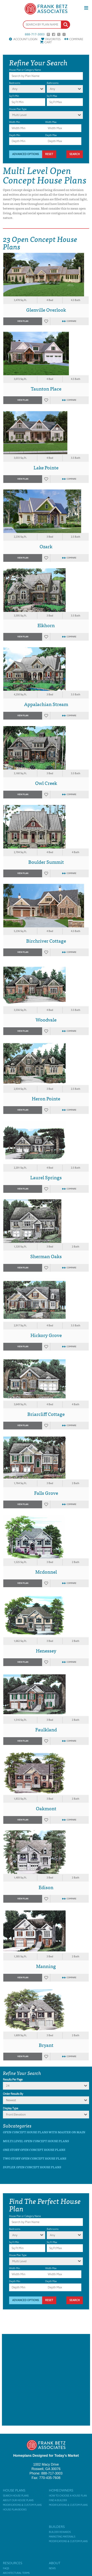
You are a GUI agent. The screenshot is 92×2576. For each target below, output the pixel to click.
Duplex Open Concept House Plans (32, 2167)
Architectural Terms (16, 2573)
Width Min (14, 122)
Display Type (10, 2108)
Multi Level (19, 115)
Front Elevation (16, 2114)
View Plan (22, 321)
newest (11, 2100)
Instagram (64, 34)
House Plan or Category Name (25, 70)
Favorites (53, 39)
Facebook (53, 34)
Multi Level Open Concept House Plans (36, 2141)
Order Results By (13, 2094)
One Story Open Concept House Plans (34, 2149)
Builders (57, 2526)
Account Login (25, 39)
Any (14, 89)
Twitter (58, 34)
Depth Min (14, 135)
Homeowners (61, 2490)
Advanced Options (25, 154)
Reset (49, 154)
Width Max (50, 122)
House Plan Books (15, 2509)
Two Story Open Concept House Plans (34, 2158)
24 (8, 2086)
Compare (76, 39)
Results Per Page (13, 2079)
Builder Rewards (60, 2532)
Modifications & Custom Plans (22, 2505)
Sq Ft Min (14, 96)
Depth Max (51, 135)
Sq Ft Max (52, 96)
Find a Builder (58, 2500)
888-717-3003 (35, 34)
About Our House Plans (18, 2500)
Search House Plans (16, 2495)
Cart (48, 42)
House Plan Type (18, 109)
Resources (12, 2563)
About (54, 2563)
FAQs (6, 2568)
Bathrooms (52, 83)
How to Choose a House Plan (68, 2495)
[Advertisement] (46, 2380)
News (52, 2568)
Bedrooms (14, 83)
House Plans (14, 2490)
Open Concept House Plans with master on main (44, 2132)
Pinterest (48, 34)
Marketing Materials (62, 2536)
